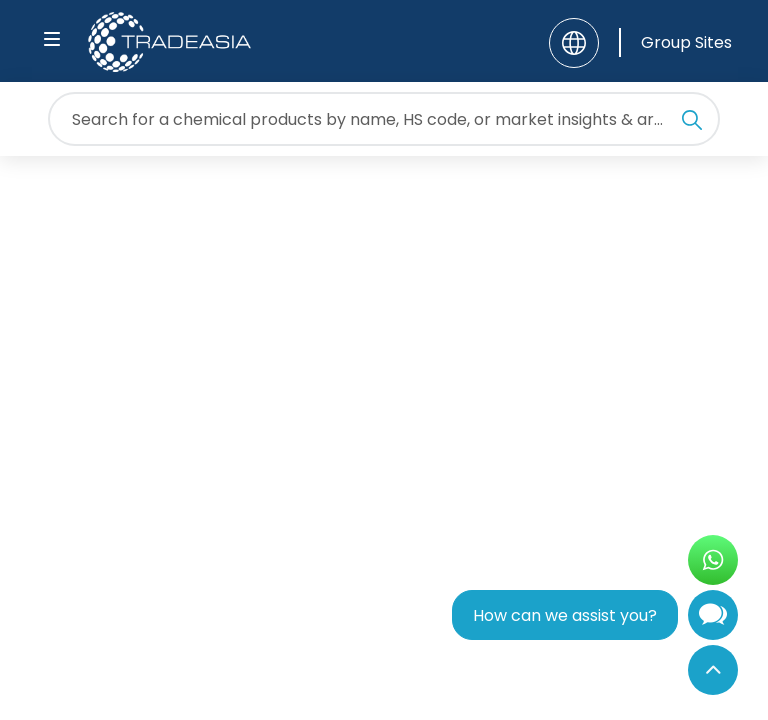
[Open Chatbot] (713, 619)
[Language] (574, 43)
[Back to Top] (713, 670)
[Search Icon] (692, 123)
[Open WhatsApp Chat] (713, 560)
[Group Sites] (675, 42)
